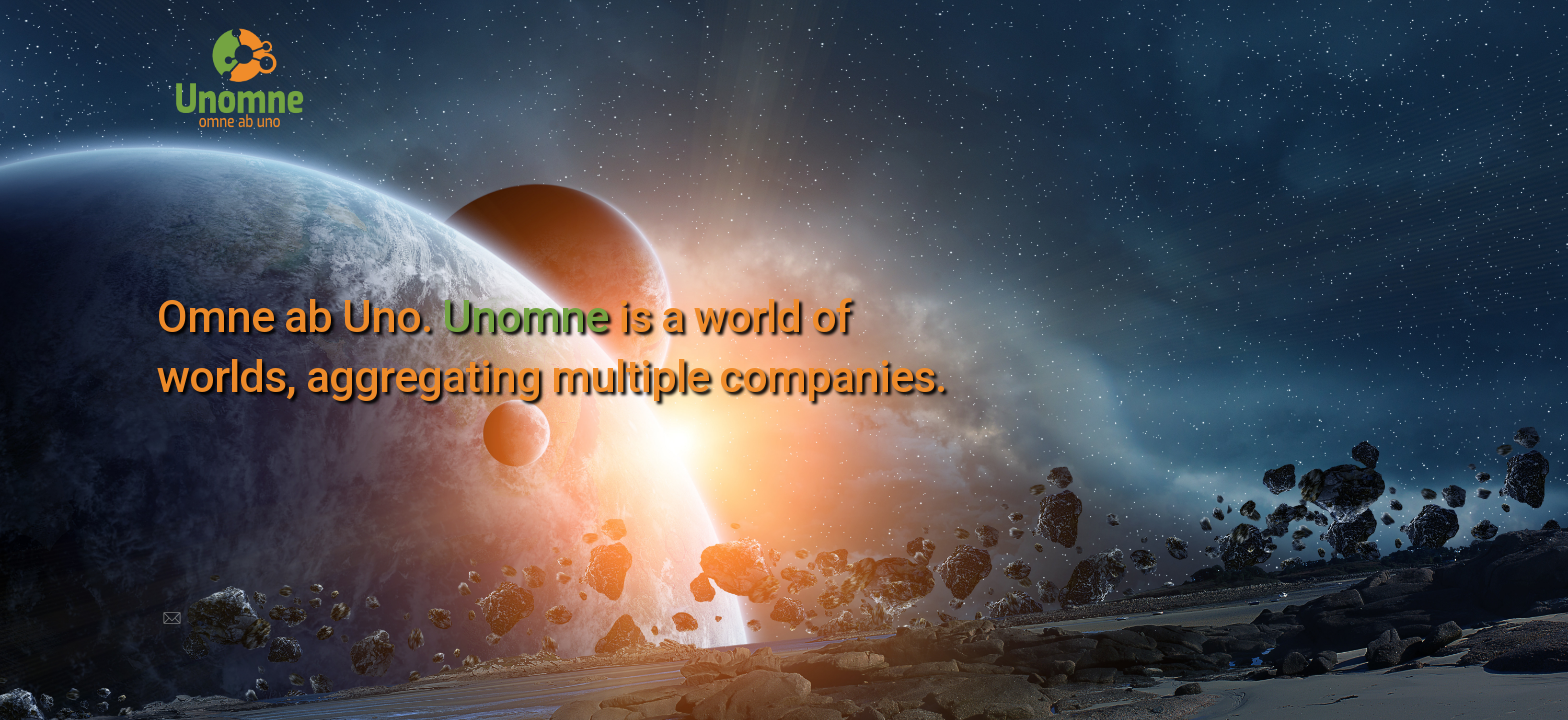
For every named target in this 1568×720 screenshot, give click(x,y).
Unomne (525, 316)
